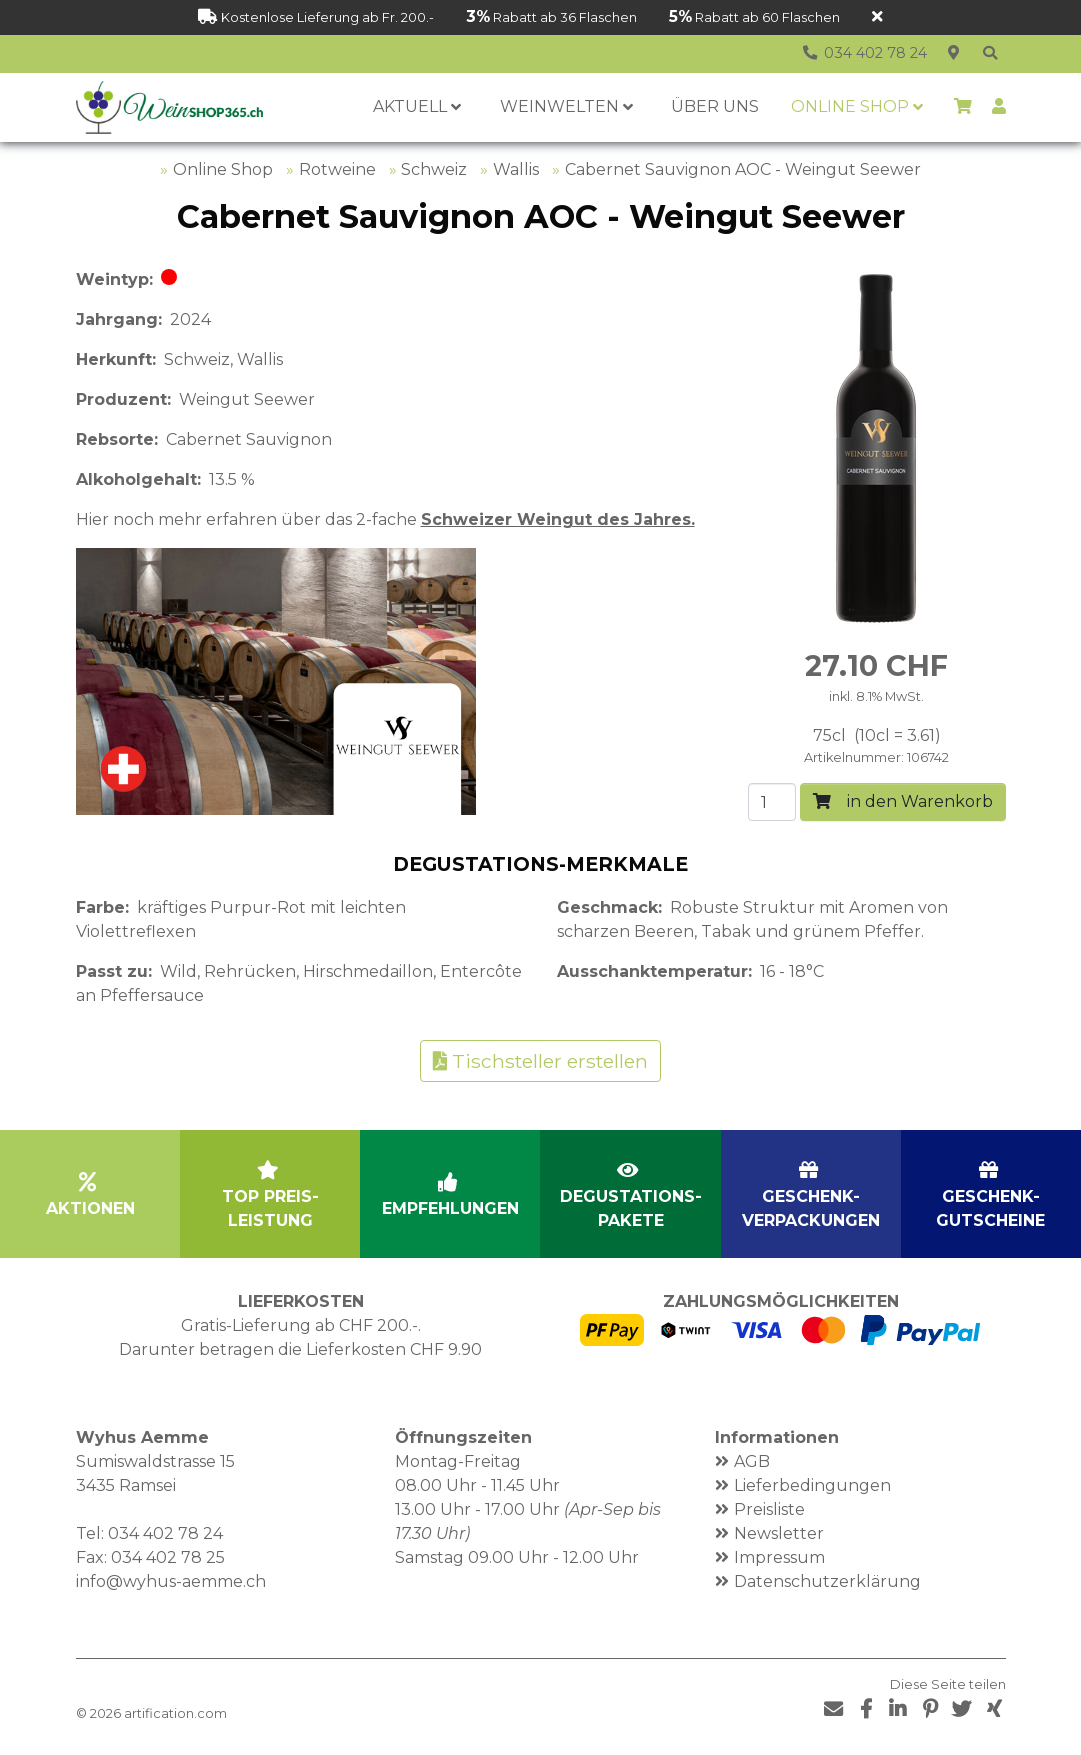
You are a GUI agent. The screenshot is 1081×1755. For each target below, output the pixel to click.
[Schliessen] (877, 17)
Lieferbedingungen (812, 1485)
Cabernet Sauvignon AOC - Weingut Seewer (743, 169)
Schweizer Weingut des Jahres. (558, 519)
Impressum (779, 1557)
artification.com (175, 1713)
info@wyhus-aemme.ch (171, 1581)
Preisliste (769, 1509)
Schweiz (434, 169)
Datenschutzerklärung (827, 1581)
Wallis (516, 169)
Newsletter (779, 1533)
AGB (752, 1461)
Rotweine (337, 169)
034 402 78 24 (165, 1533)
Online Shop (223, 169)
